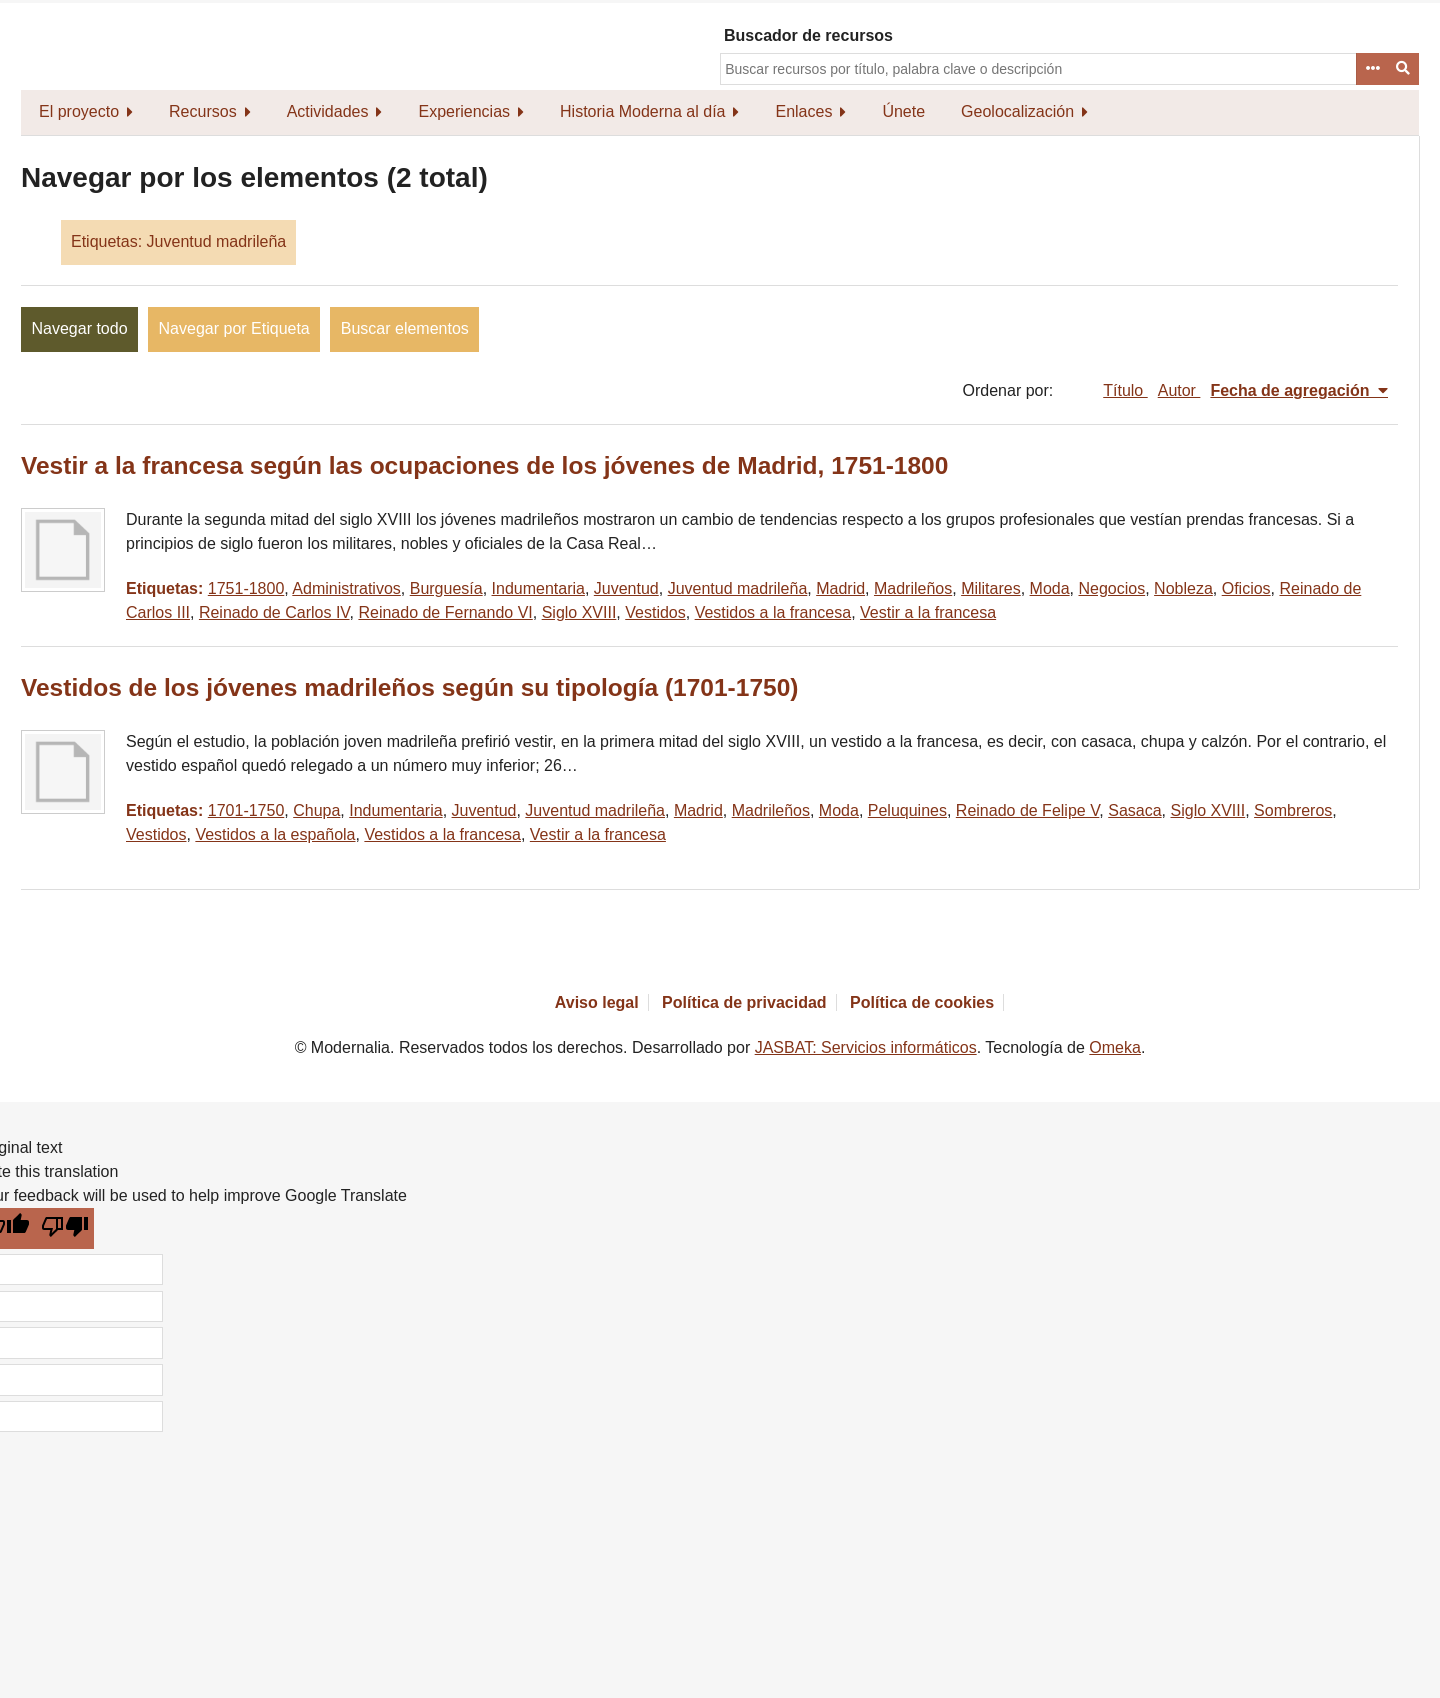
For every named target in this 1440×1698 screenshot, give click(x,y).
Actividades (328, 111)
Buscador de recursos (808, 35)
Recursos (203, 111)
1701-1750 (246, 810)
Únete (903, 111)
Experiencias (464, 111)
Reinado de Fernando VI (445, 612)
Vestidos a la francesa (773, 612)
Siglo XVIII (579, 612)
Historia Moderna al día (642, 111)
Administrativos (346, 588)
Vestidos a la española (275, 834)
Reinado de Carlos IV (274, 612)
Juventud (626, 588)
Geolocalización (1017, 111)
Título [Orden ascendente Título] (1125, 390)
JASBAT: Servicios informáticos (866, 1047)
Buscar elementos (405, 328)
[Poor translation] (65, 1228)
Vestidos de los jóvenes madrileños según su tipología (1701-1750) (409, 687)
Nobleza (1183, 588)
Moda (1050, 588)
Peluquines (907, 810)
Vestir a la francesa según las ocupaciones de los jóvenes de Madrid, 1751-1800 (484, 465)
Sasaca (1134, 810)
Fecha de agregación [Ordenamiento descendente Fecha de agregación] (1292, 390)
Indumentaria (538, 588)
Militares (991, 588)
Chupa (316, 810)
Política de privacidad (744, 1002)
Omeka (1115, 1047)
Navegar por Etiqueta (234, 328)
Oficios (1246, 588)
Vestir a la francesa (928, 612)
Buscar (1404, 69)
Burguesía (446, 588)
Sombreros (1293, 810)
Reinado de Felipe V (1028, 810)
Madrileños (913, 588)
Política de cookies (922, 1002)
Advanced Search (1372, 69)
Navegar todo (80, 328)
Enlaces (803, 111)
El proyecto (79, 111)
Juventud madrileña (738, 588)
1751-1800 (246, 588)
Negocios (1112, 588)
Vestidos (655, 612)
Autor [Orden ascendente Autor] (1179, 390)
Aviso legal (597, 1002)
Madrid (840, 588)
